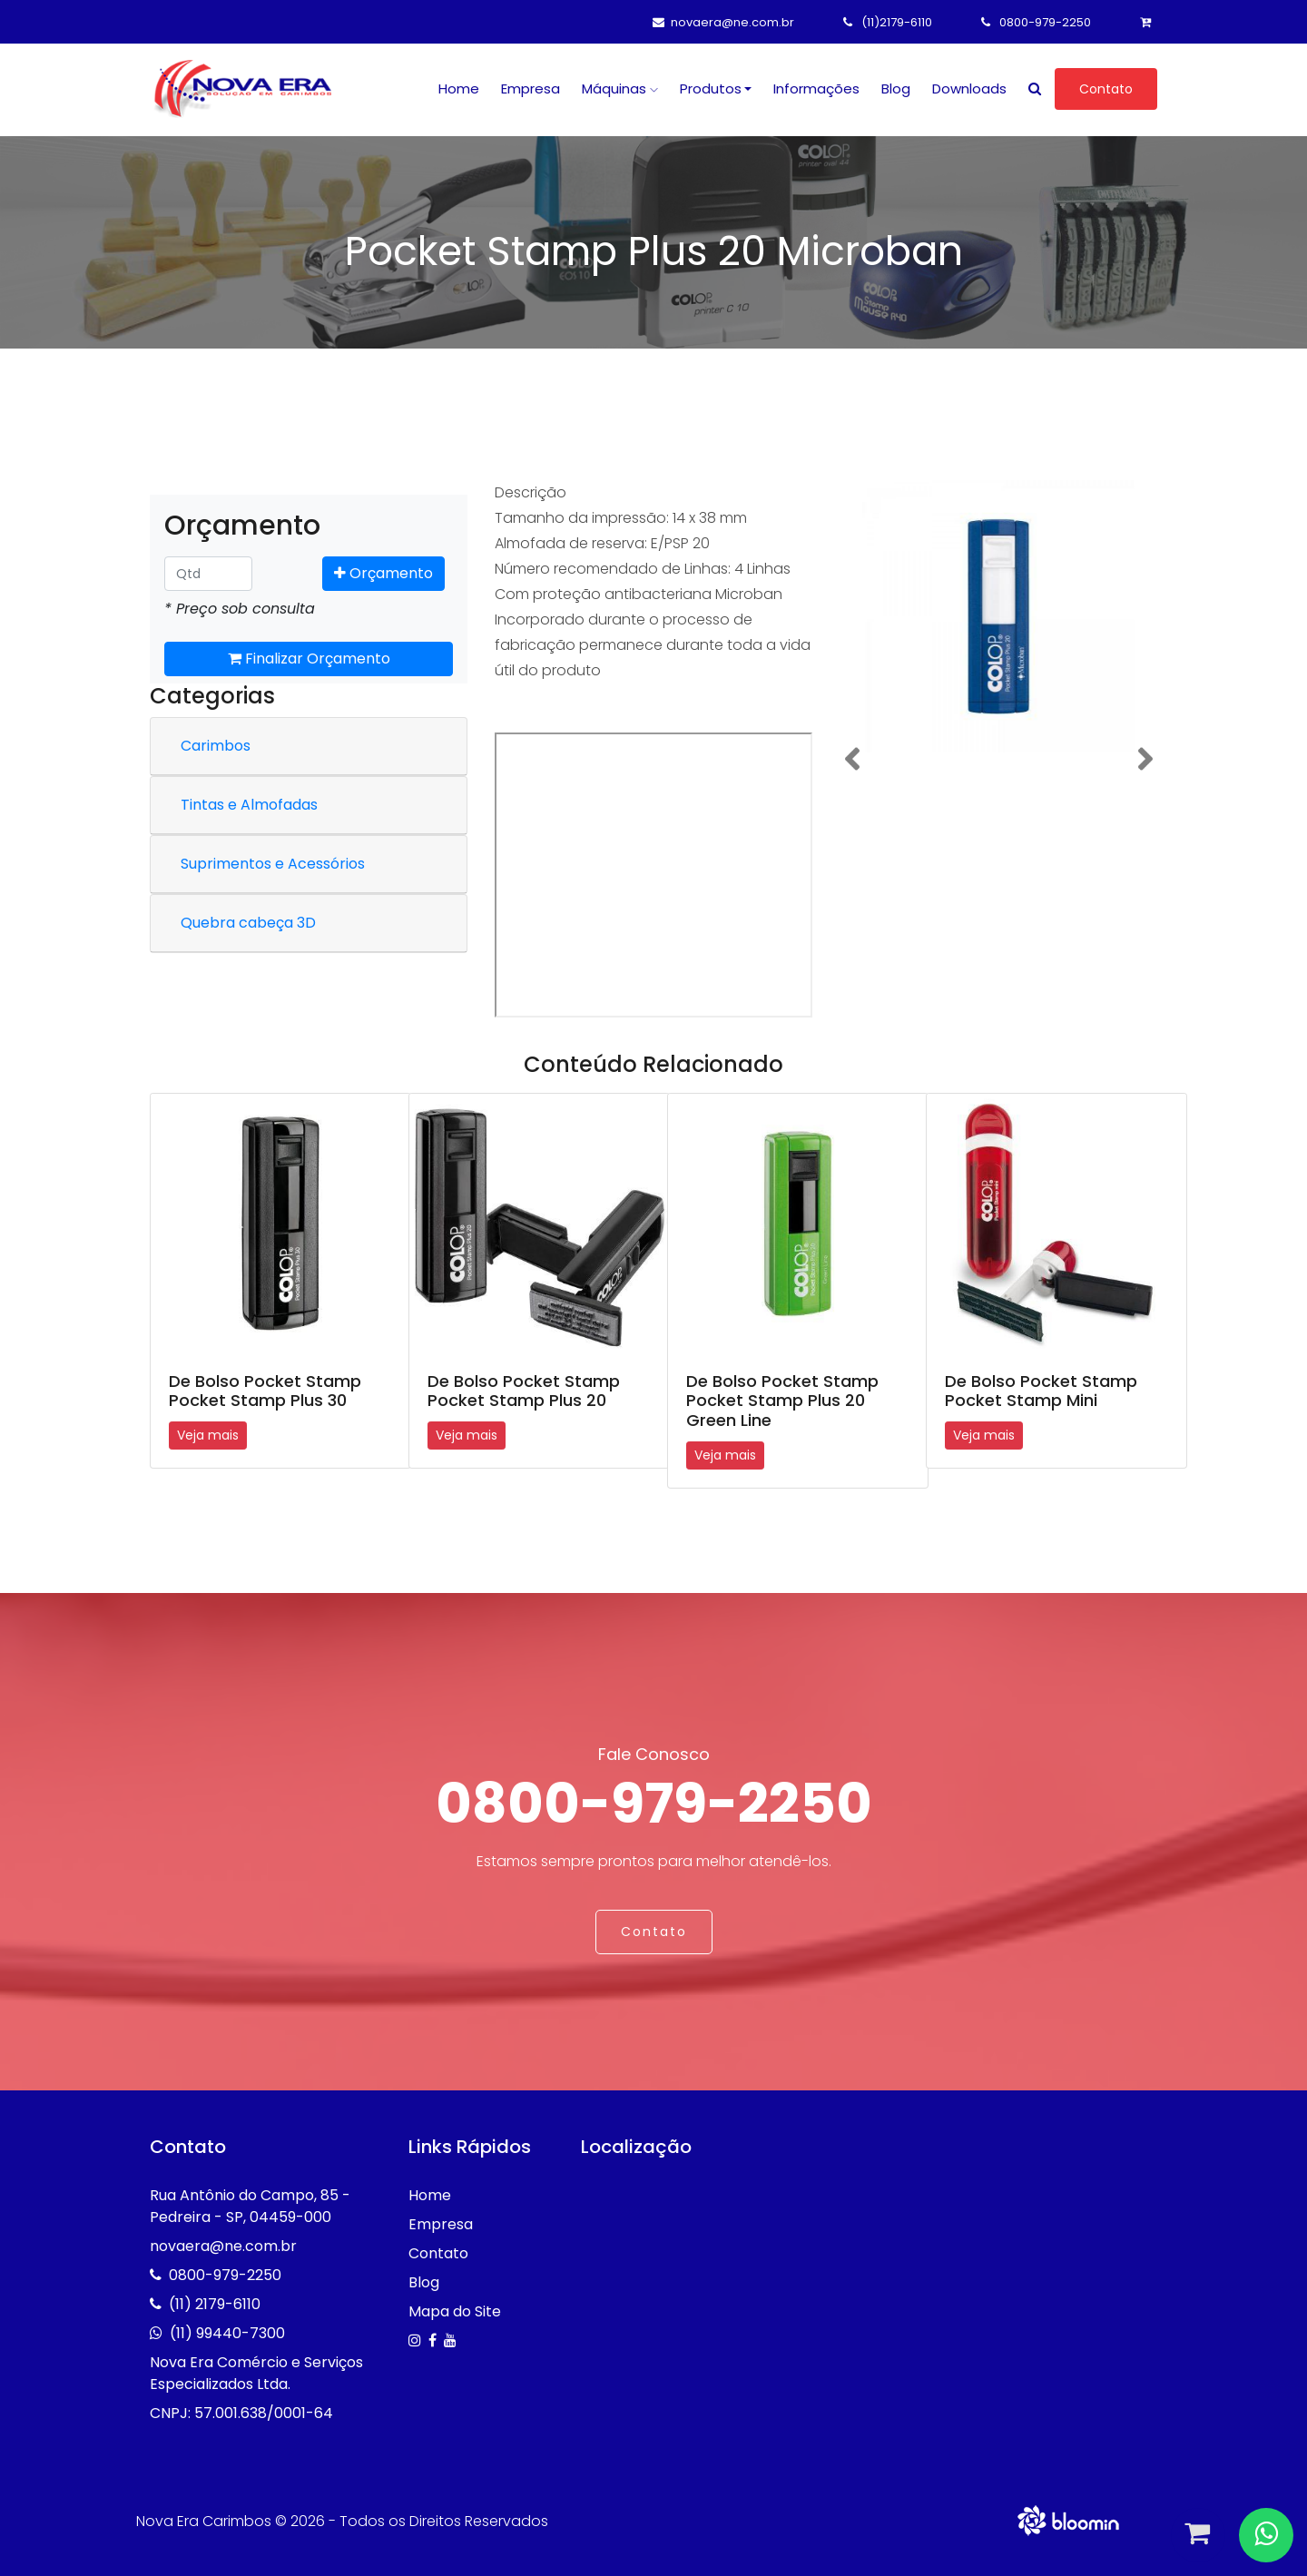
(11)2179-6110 (887, 22)
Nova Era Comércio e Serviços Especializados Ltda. (256, 2373)
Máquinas (620, 88)
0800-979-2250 (1036, 22)
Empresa (530, 88)
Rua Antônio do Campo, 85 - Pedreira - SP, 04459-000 (250, 2206)
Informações (816, 88)
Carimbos (216, 745)
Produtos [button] (711, 88)
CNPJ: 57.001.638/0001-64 (241, 2413)
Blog (895, 88)
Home (458, 88)
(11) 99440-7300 (227, 2333)
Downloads (969, 88)
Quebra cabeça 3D (248, 922)
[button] (852, 758)
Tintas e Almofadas (249, 804)
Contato (1106, 89)
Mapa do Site (454, 2311)
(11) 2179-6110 (214, 2304)
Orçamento (383, 573)
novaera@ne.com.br (723, 22)
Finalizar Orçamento (309, 658)
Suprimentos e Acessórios (273, 863)
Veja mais (208, 1435)
